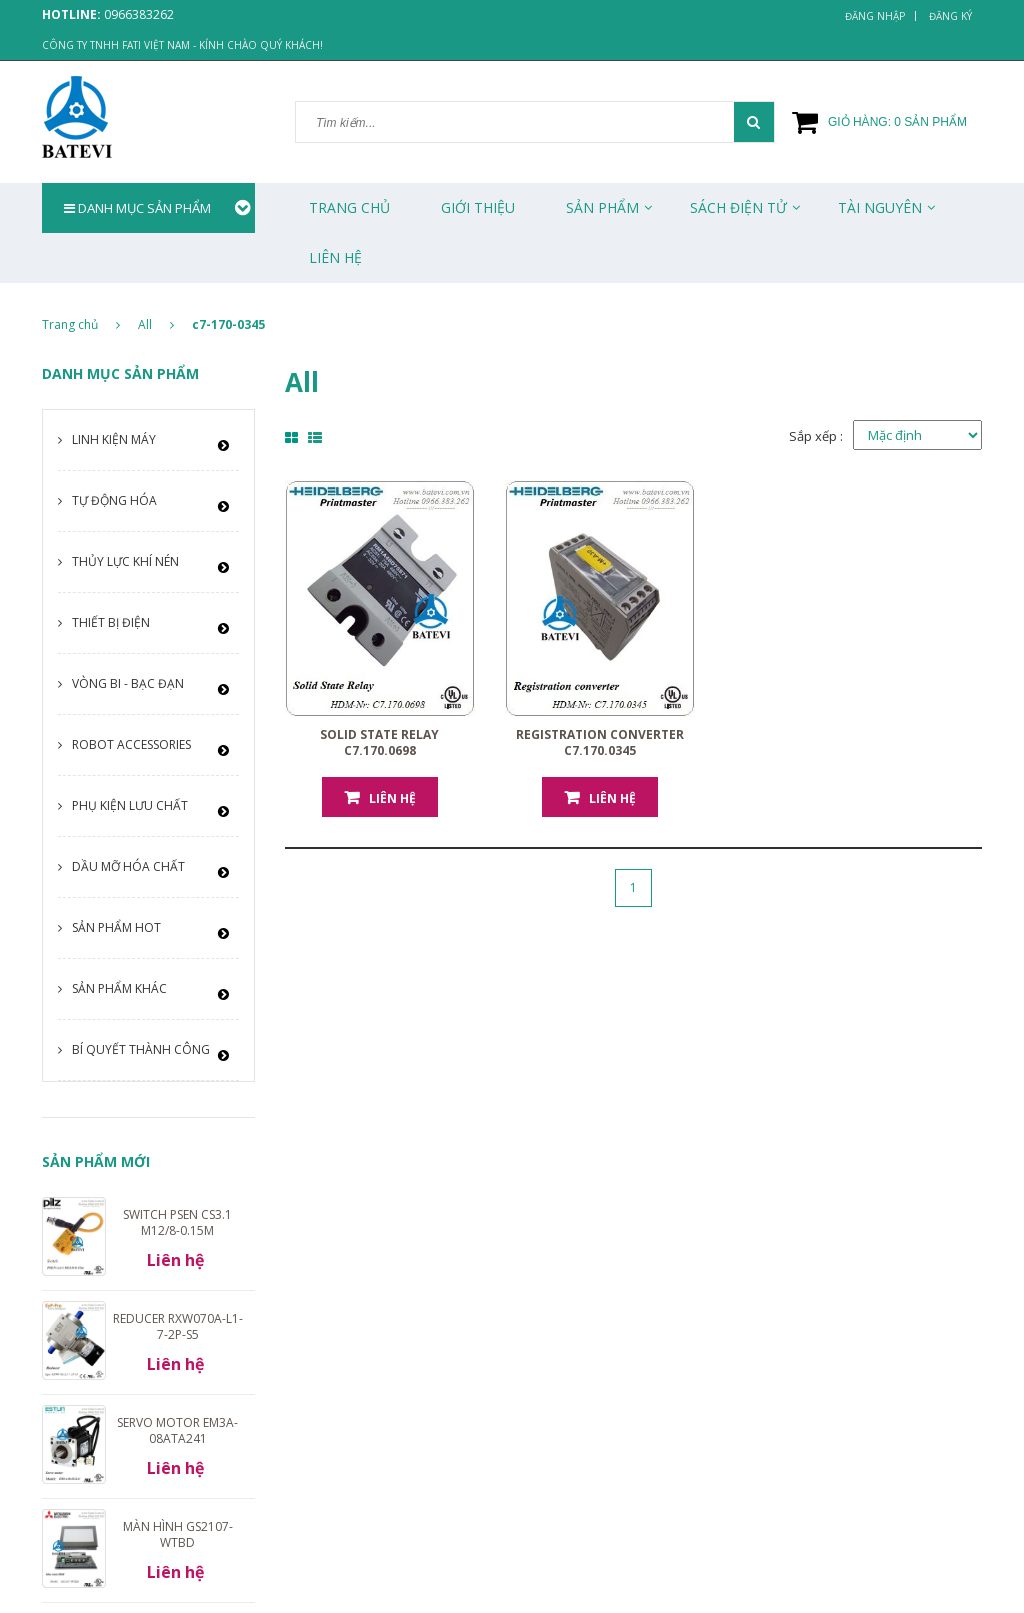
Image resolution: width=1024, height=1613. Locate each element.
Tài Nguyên (880, 207)
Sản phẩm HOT (116, 927)
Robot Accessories (131, 744)
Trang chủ (349, 207)
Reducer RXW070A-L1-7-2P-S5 (178, 1326)
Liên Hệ (335, 257)
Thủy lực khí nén (125, 561)
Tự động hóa (114, 500)
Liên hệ (392, 798)
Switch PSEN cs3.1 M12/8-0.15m (177, 1222)
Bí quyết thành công (141, 1049)
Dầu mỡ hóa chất (128, 866)
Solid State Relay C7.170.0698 (379, 742)
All (145, 324)
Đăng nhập (875, 16)
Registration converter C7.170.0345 (600, 742)
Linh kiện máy (114, 439)
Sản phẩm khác (119, 988)
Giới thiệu (478, 207)
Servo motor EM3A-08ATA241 (177, 1430)
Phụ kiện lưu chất (130, 805)
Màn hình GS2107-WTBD (178, 1534)
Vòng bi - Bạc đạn (128, 683)
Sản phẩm (602, 207)
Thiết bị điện (111, 622)
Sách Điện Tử (738, 207)
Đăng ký (950, 16)
